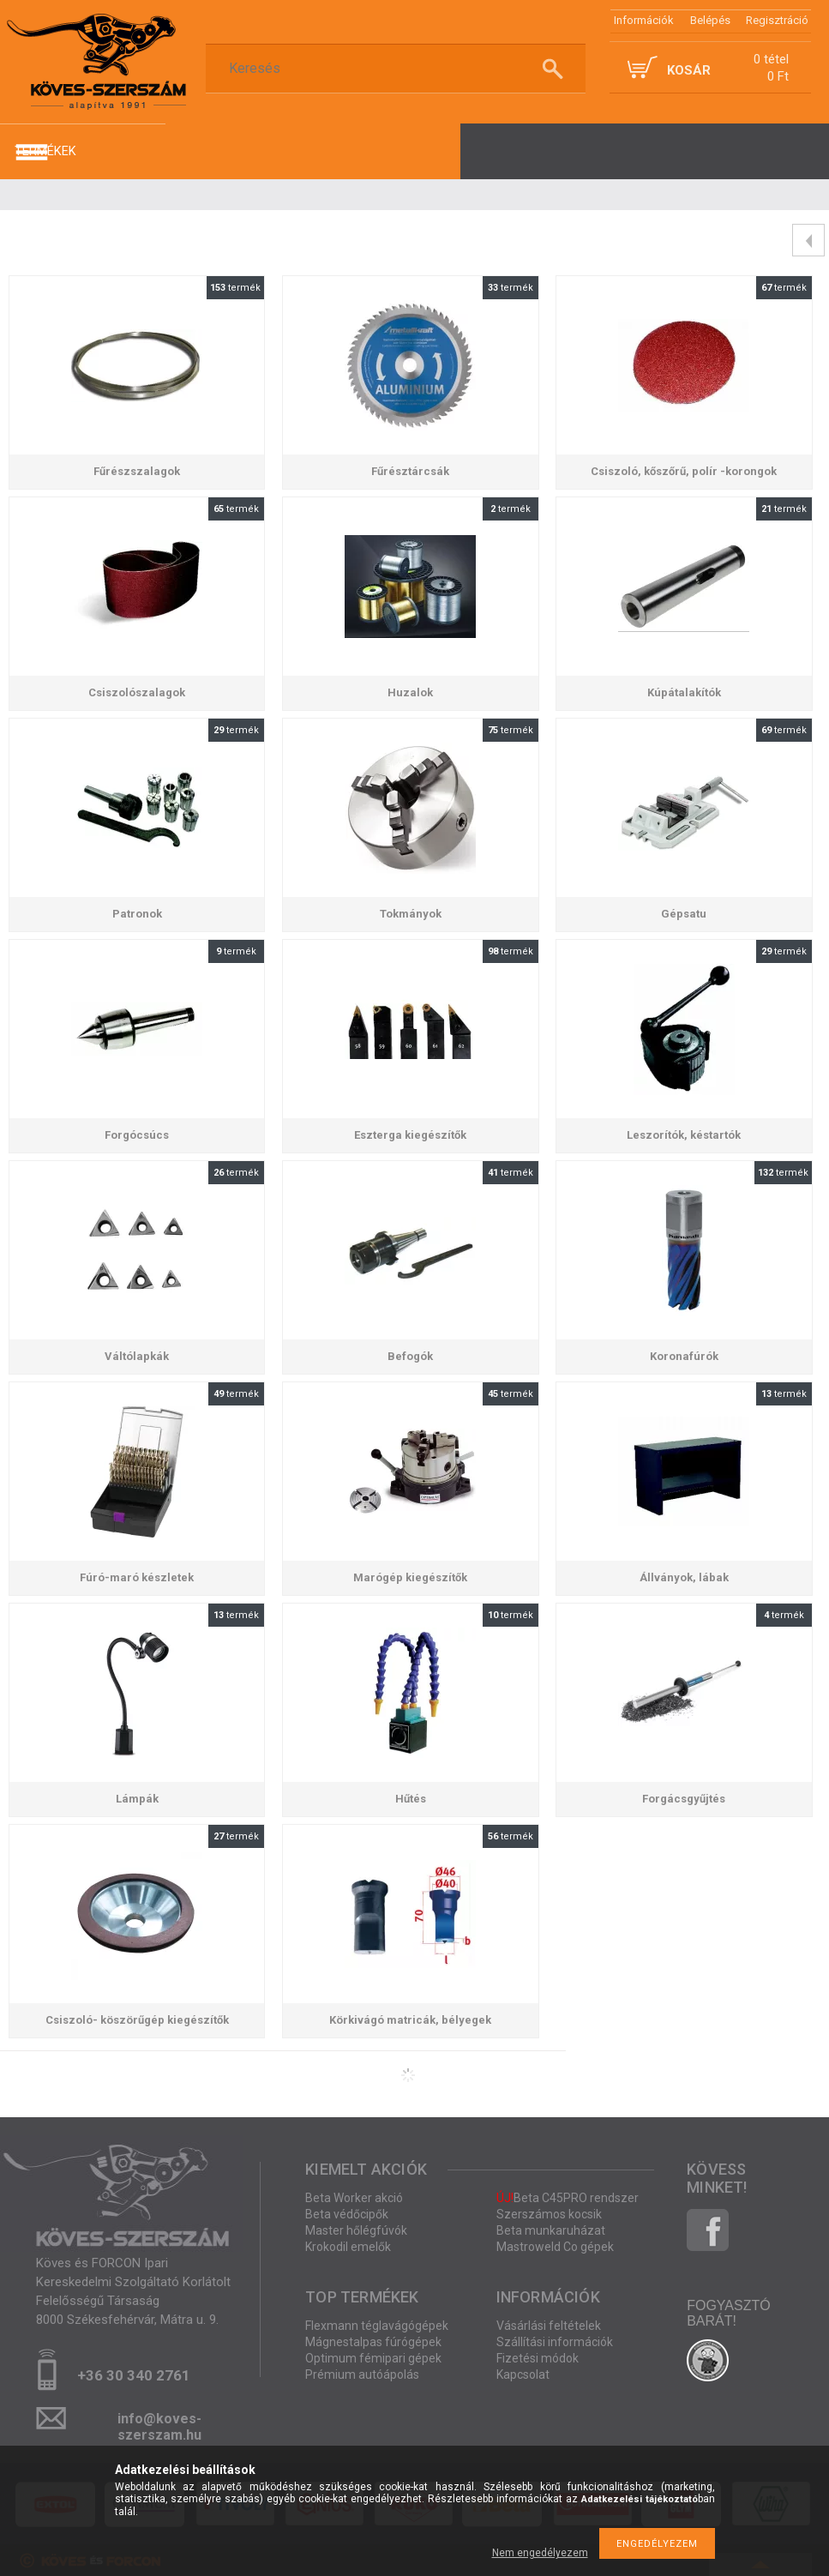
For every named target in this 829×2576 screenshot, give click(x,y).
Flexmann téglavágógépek (376, 2325)
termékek (45, 151)
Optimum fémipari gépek (373, 2358)
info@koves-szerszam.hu (159, 2423)
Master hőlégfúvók (356, 2230)
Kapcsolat (523, 2374)
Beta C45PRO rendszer (567, 2198)
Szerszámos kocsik (549, 2214)
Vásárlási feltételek (548, 2325)
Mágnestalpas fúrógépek (373, 2342)
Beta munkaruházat (550, 2230)
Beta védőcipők (346, 2214)
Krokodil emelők (348, 2247)
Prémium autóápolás (362, 2374)
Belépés (710, 20)
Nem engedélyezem (540, 2553)
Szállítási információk (554, 2342)
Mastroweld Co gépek (555, 2247)
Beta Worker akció (354, 2198)
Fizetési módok (537, 2358)
